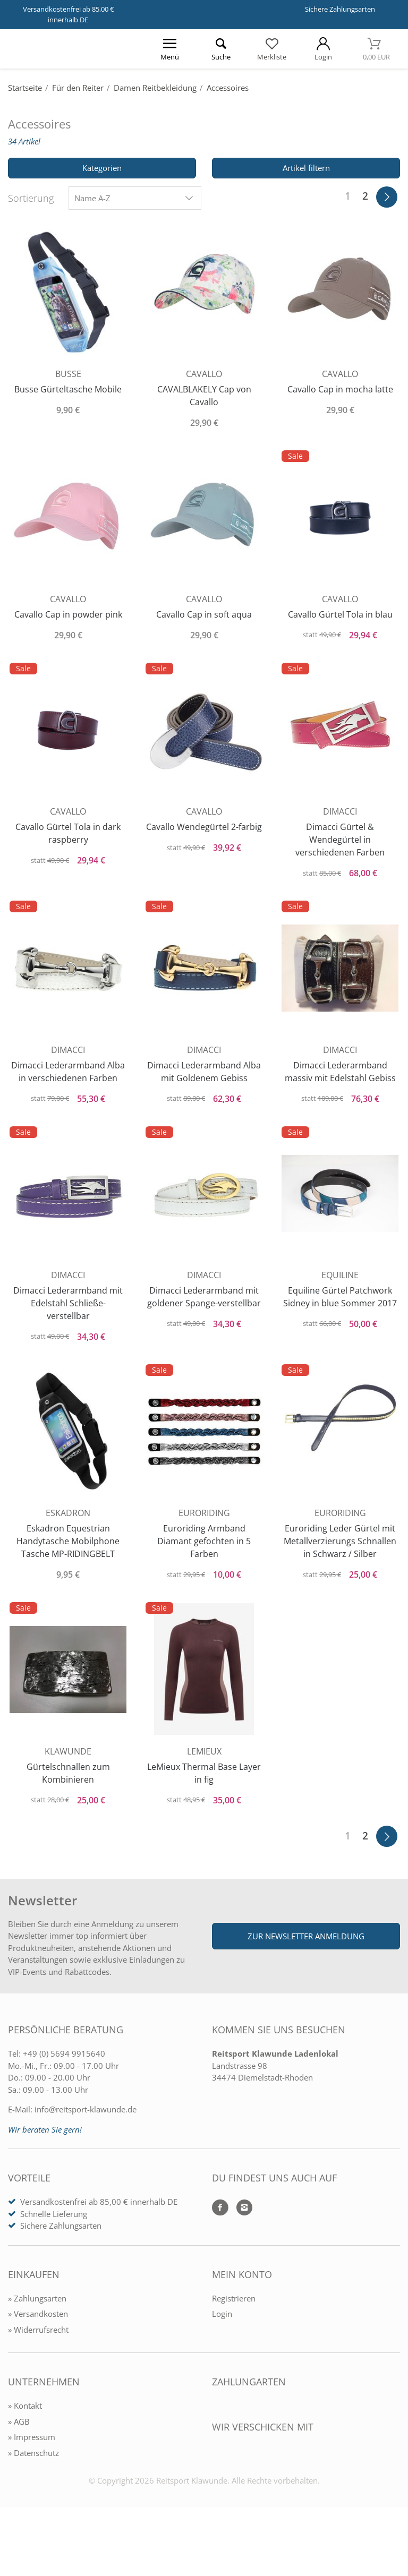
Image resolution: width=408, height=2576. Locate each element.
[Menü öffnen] (169, 49)
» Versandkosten (38, 2364)
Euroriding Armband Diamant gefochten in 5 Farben (204, 1568)
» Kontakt (25, 2456)
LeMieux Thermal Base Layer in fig (204, 1816)
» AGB (19, 2472)
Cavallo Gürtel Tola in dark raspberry (68, 837)
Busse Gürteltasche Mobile (68, 385)
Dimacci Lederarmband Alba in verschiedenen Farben (68, 1084)
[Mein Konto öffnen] (323, 49)
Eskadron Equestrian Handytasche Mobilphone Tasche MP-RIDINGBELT (68, 1568)
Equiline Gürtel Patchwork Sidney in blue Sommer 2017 (340, 1326)
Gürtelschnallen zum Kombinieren (68, 1816)
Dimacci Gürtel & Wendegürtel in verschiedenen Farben (340, 843)
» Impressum (31, 2487)
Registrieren (234, 2348)
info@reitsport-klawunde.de (86, 2159)
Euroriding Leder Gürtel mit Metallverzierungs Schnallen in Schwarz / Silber (340, 1574)
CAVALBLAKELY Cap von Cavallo (204, 392)
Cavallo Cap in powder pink (68, 614)
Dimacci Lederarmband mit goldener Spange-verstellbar (204, 1326)
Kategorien (102, 167)
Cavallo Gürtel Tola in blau (340, 614)
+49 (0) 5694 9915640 (64, 2104)
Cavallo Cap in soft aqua (204, 614)
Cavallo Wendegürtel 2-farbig (204, 837)
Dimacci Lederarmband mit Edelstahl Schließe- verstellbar (68, 1326)
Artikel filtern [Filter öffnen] (306, 167)
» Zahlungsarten (37, 2348)
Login (222, 2364)
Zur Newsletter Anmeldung (306, 1986)
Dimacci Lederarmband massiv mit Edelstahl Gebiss (340, 1084)
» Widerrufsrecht (38, 2380)
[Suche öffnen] (220, 49)
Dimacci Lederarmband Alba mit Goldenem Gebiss (204, 1078)
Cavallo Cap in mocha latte (340, 385)
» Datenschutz (33, 2503)
